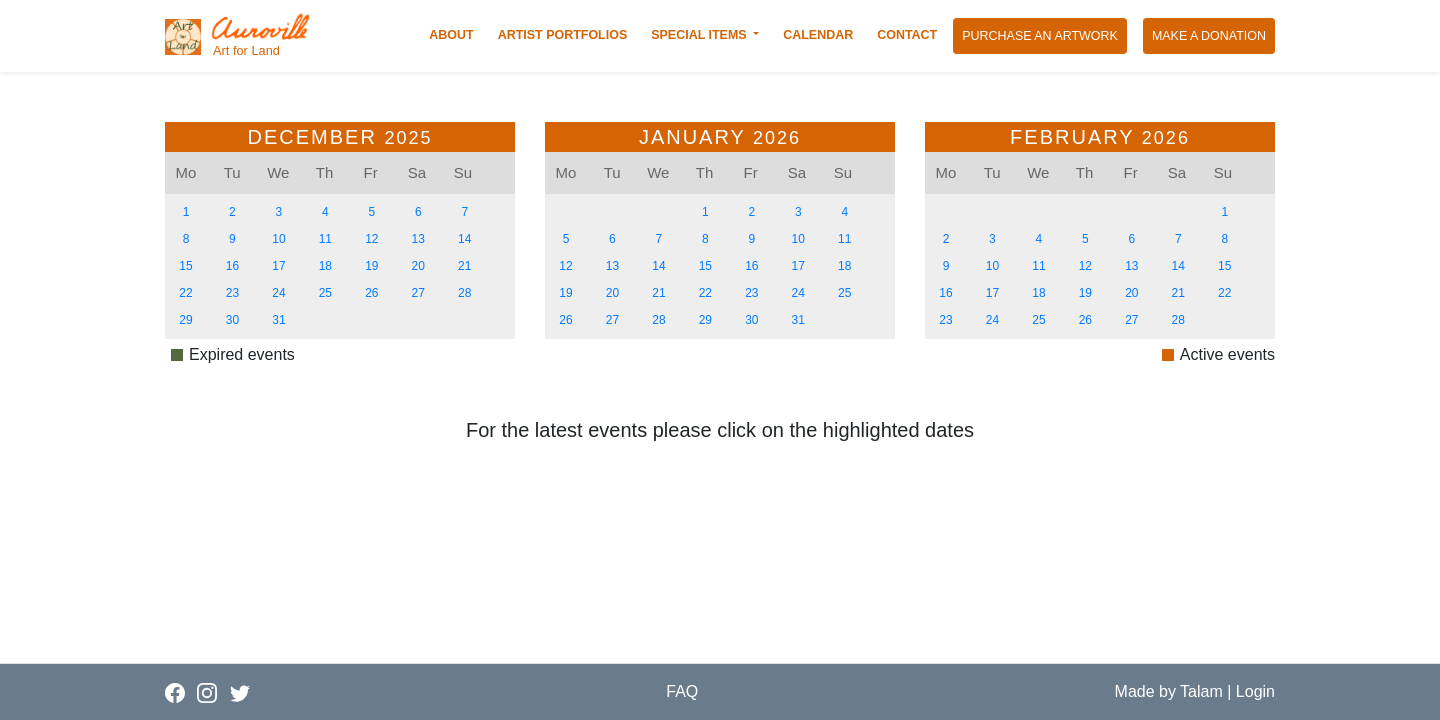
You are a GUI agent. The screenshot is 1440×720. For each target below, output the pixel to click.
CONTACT (911, 34)
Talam (1201, 691)
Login (1255, 691)
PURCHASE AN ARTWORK (1044, 35)
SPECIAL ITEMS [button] (700, 35)
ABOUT (455, 34)
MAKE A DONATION (1213, 35)
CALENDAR (822, 34)
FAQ (682, 691)
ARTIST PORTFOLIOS (567, 34)
